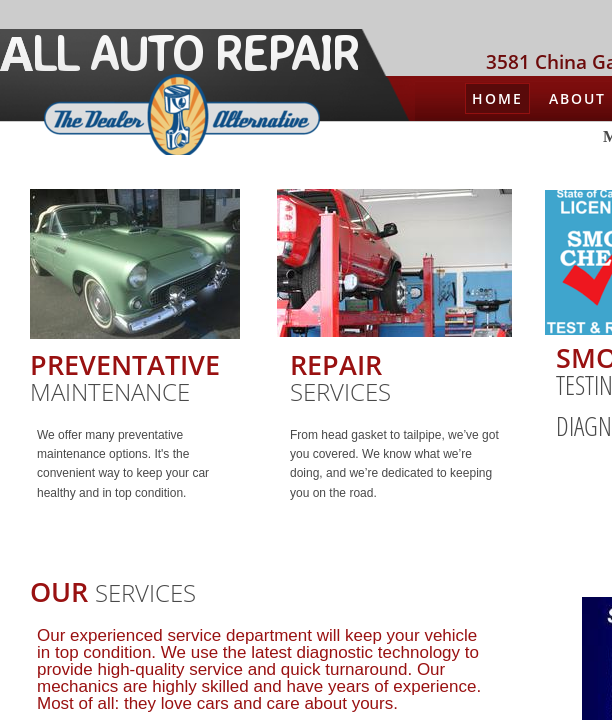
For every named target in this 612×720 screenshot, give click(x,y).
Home (497, 98)
